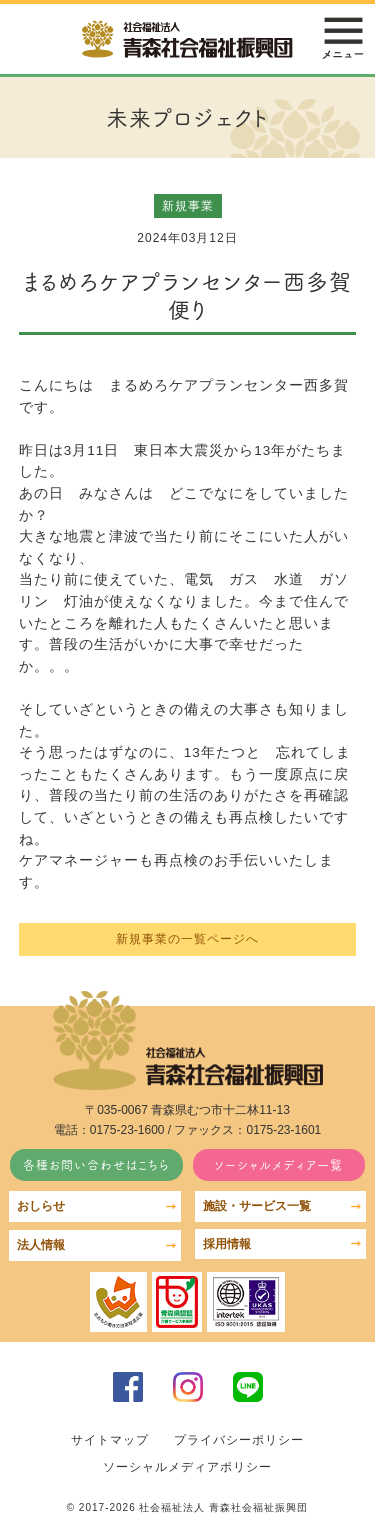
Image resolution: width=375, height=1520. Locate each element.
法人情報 (41, 1245)
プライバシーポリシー (239, 1440)
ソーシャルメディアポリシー (187, 1467)
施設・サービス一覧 (257, 1206)
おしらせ (41, 1206)
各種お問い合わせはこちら (96, 1164)
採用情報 (227, 1244)
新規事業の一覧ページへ (187, 939)
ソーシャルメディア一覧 (278, 1164)
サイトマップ (110, 1440)
